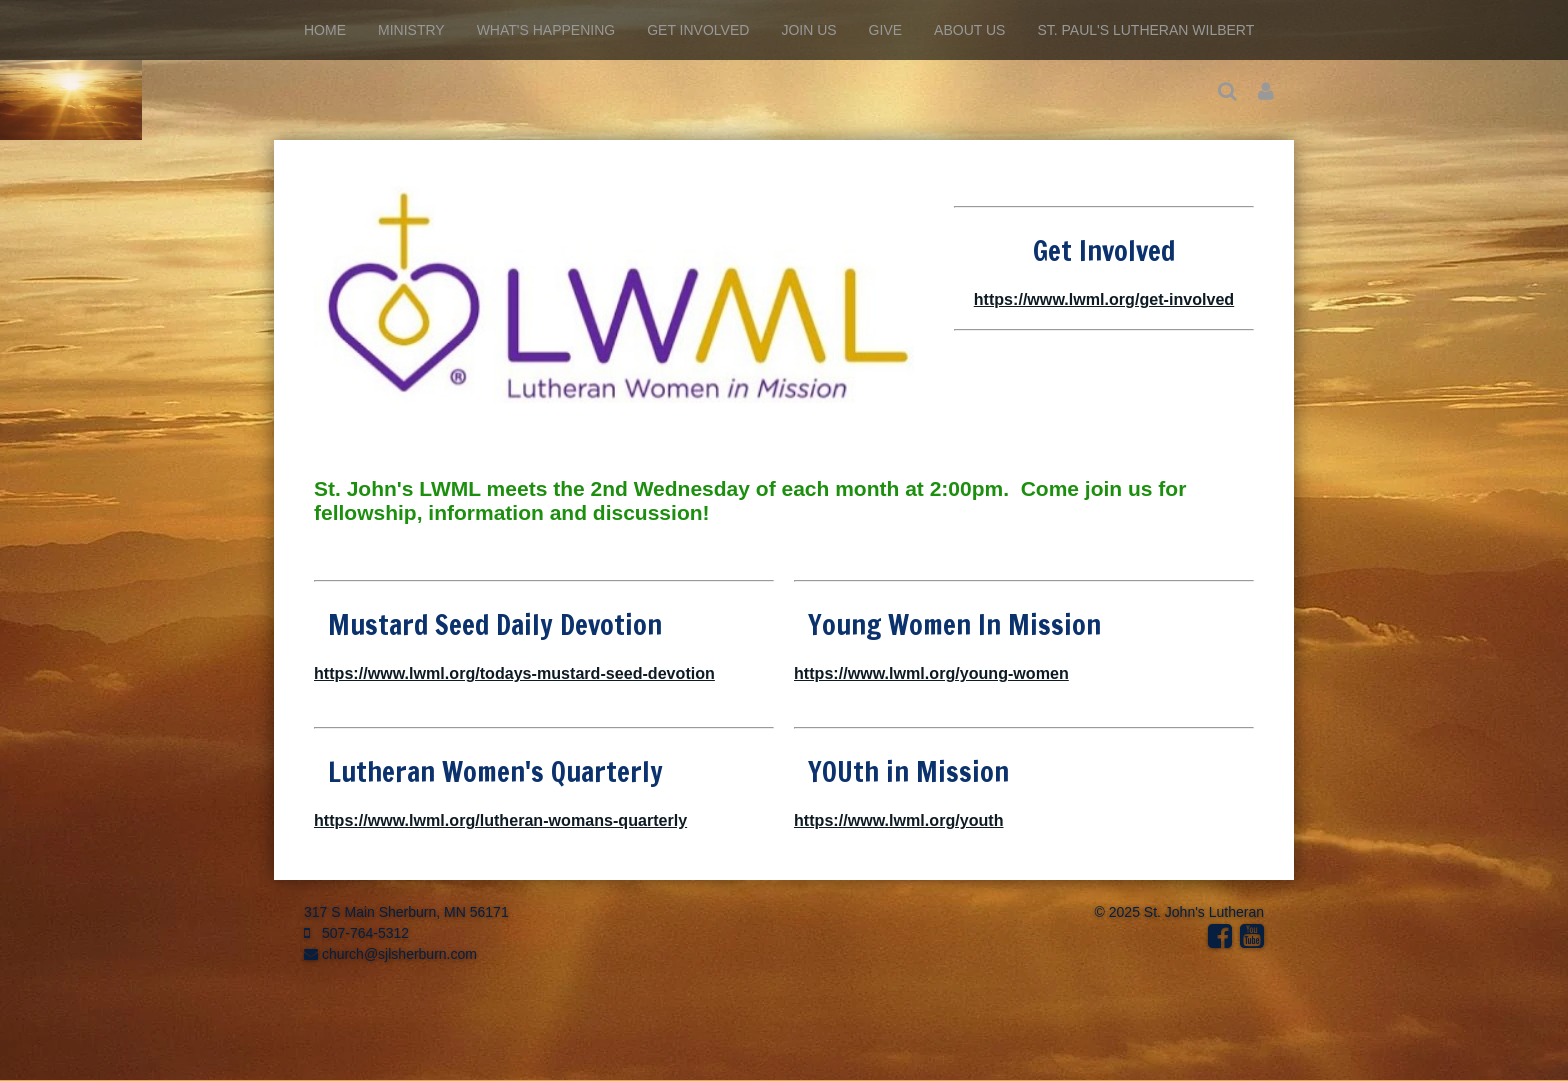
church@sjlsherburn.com (390, 954)
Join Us (808, 30)
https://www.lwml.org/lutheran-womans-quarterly (500, 820)
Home (325, 30)
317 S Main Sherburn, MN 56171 (406, 912)
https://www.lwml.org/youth (899, 820)
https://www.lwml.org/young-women (931, 673)
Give (885, 30)
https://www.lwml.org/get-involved (1104, 299)
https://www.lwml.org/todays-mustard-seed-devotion (514, 673)
